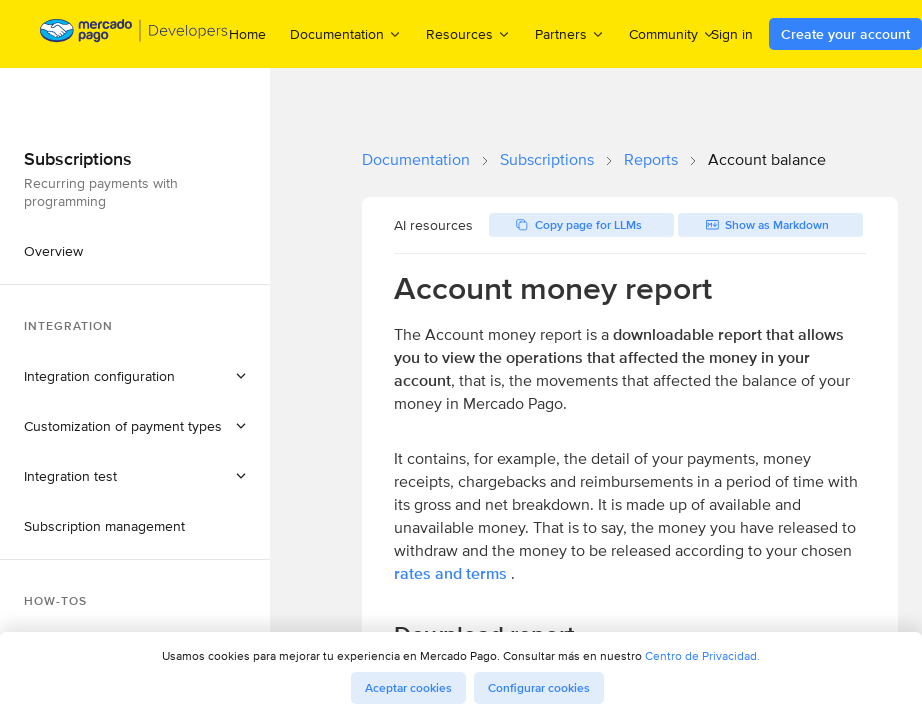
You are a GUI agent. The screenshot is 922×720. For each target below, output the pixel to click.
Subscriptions (547, 159)
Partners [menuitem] (570, 33)
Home (247, 34)
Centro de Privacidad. (702, 655)
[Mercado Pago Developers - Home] (134, 34)
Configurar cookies (539, 688)
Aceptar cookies (408, 688)
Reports (651, 159)
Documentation (416, 159)
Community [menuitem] (672, 33)
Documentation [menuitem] (346, 33)
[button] (135, 376)
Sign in (732, 34)
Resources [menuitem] (468, 33)
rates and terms (450, 573)
